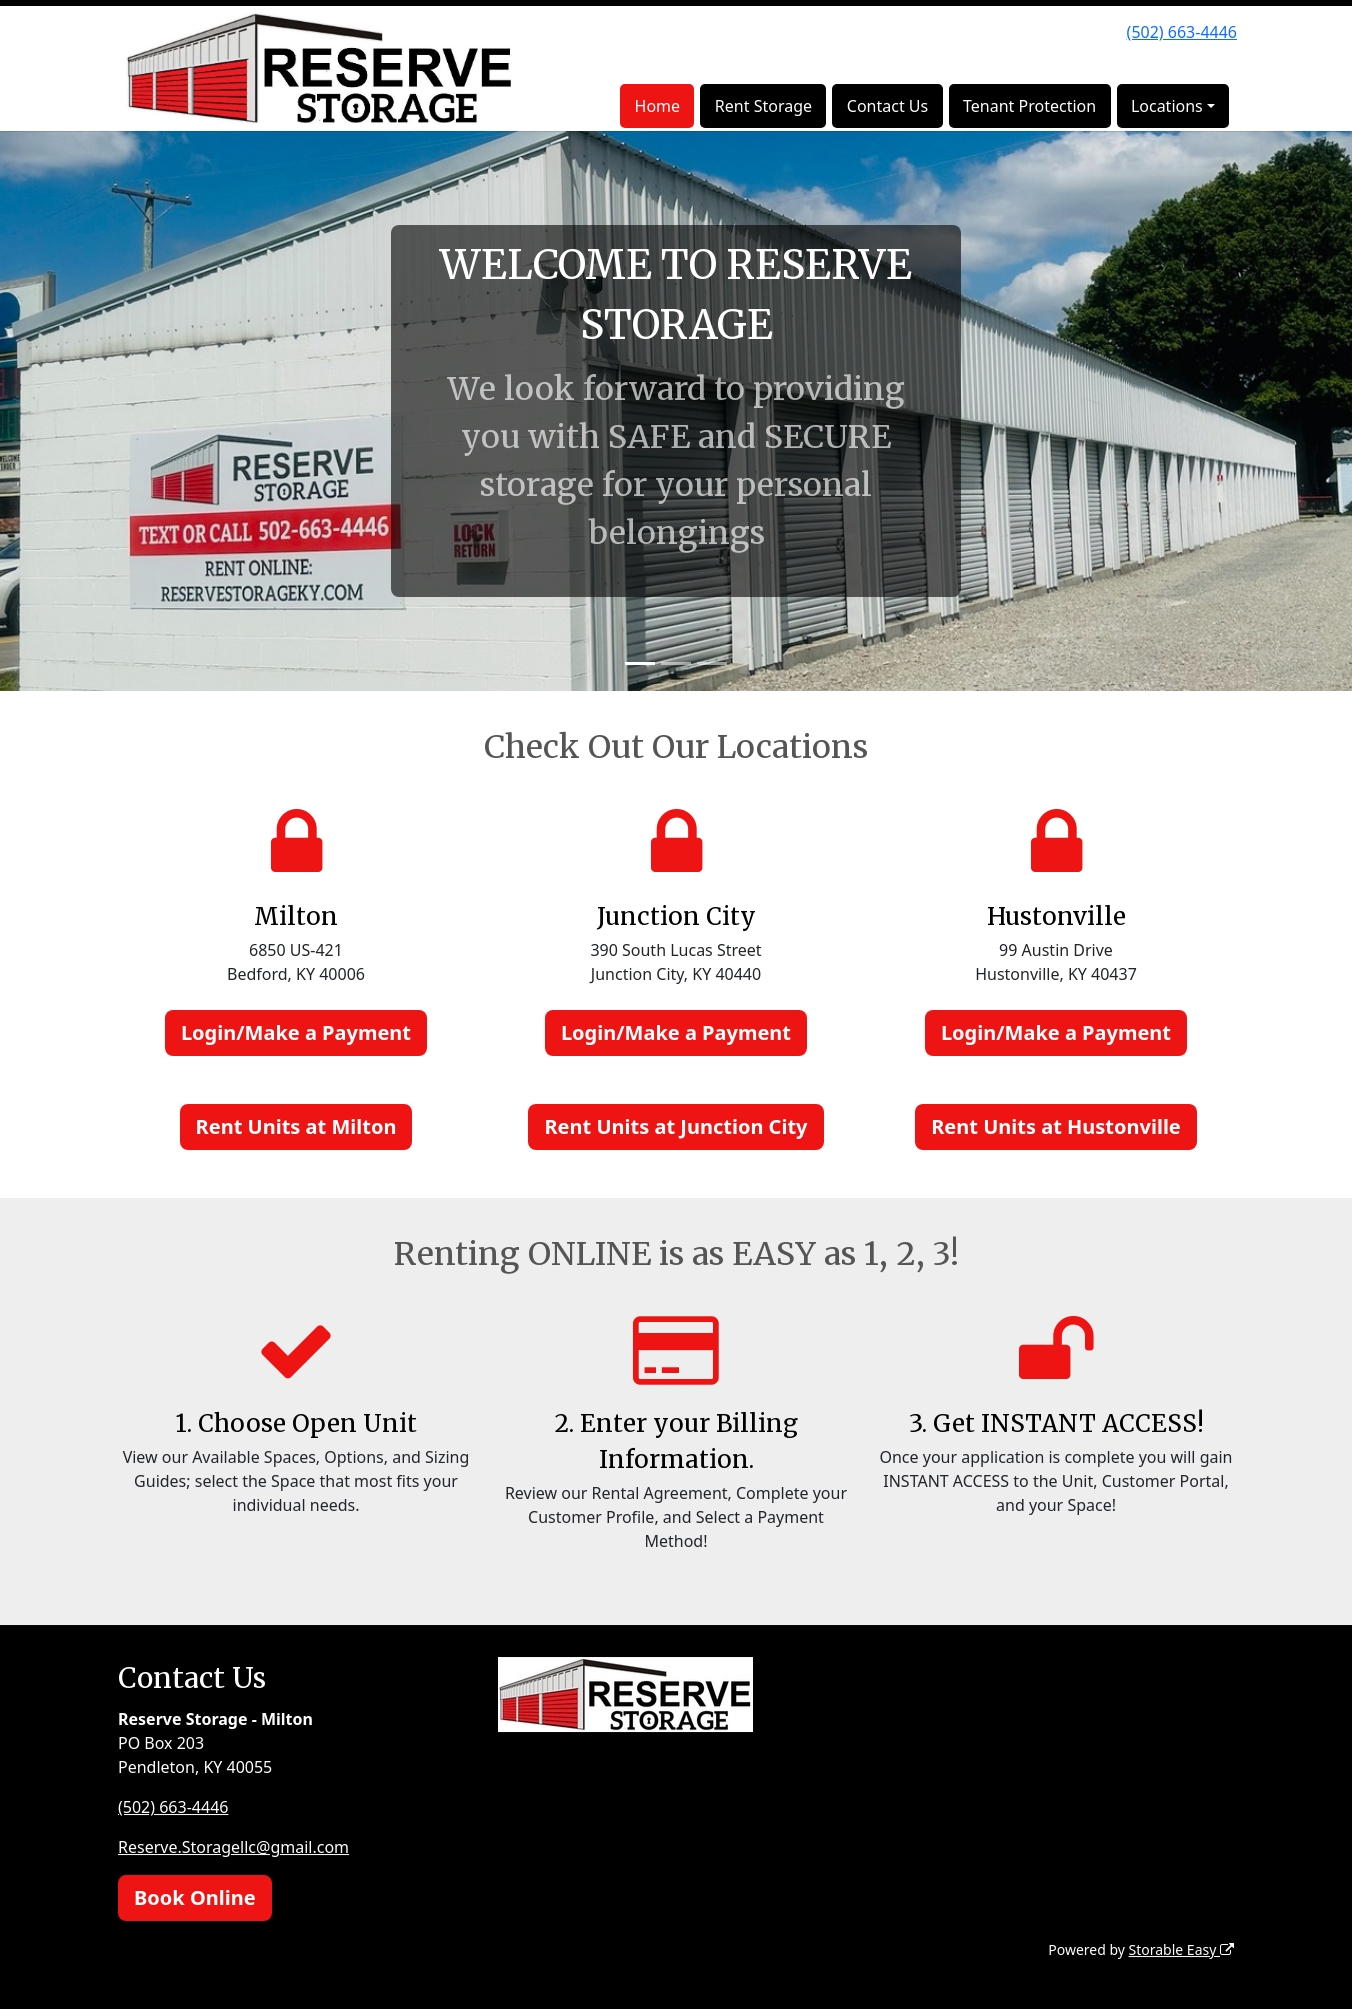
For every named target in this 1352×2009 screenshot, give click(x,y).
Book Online (195, 1897)
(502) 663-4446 (1182, 32)
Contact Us (887, 106)
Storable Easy (1181, 1949)
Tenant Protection (1029, 106)
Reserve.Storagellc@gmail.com (233, 1847)
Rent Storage (763, 106)
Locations (1167, 106)
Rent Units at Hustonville (1056, 1126)
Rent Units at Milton (296, 1126)
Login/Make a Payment (296, 1032)
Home (658, 106)
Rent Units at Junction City (675, 1126)
